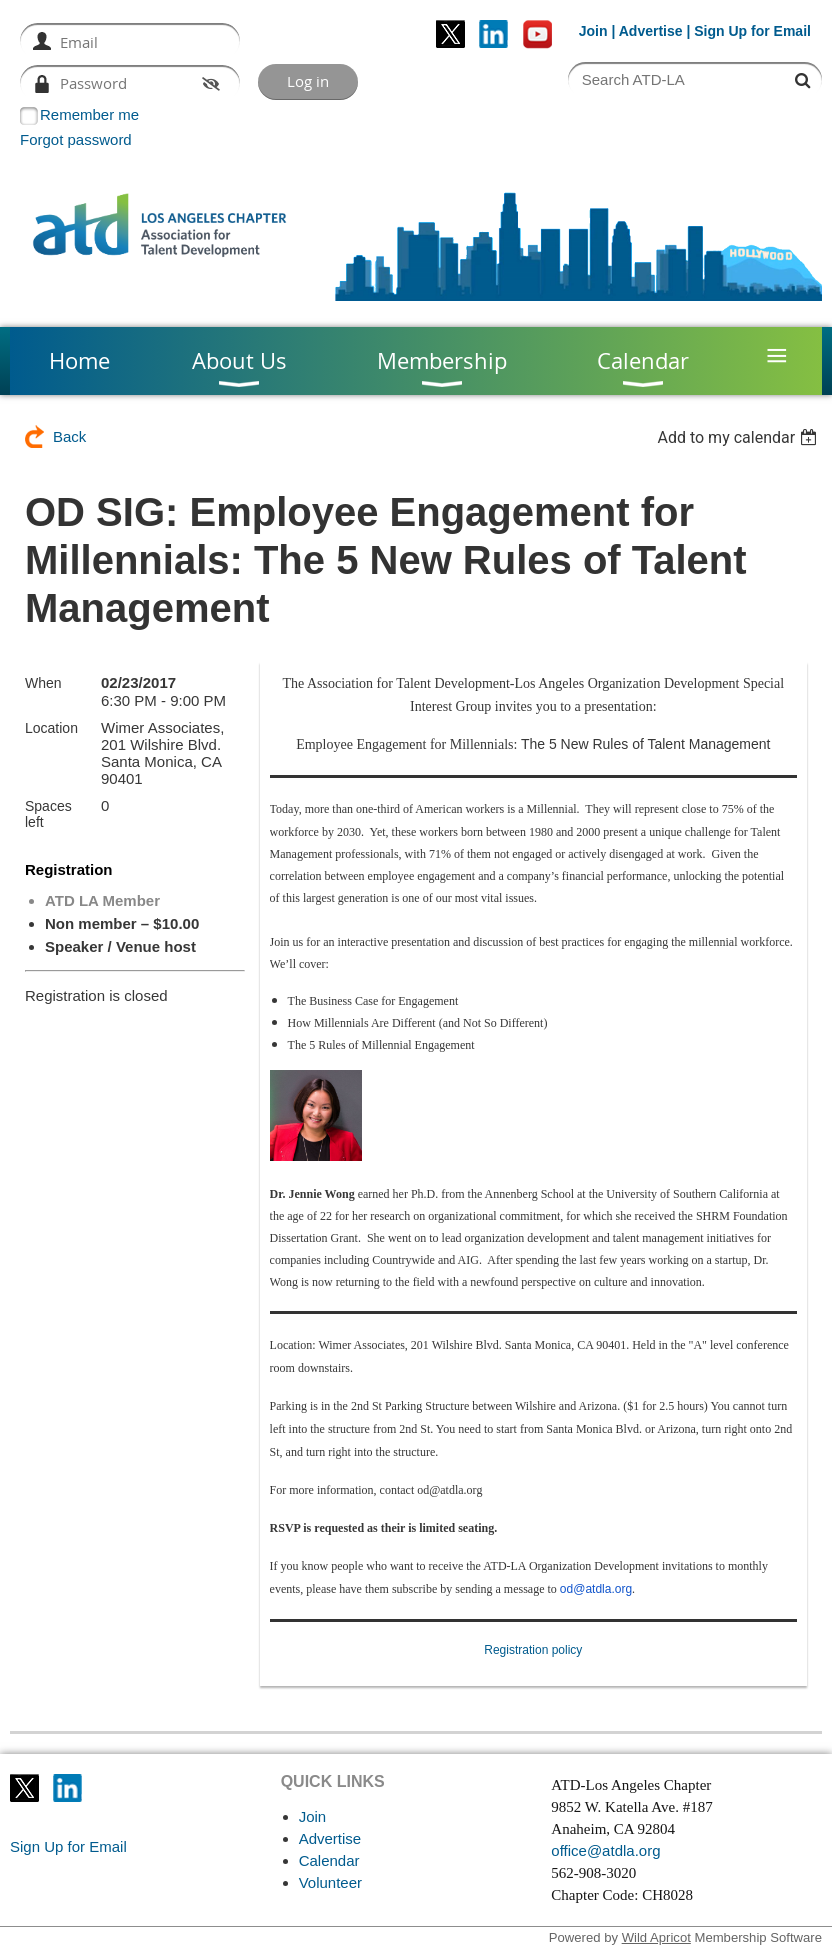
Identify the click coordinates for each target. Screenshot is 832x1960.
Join (593, 31)
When (43, 683)
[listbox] (739, 437)
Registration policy (533, 1650)
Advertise (651, 31)
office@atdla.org (605, 1850)
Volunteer (330, 1882)
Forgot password (76, 139)
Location (51, 728)
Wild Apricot (656, 1937)
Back (69, 436)
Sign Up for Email (68, 1846)
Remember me (89, 114)
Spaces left (48, 814)
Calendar (329, 1860)
